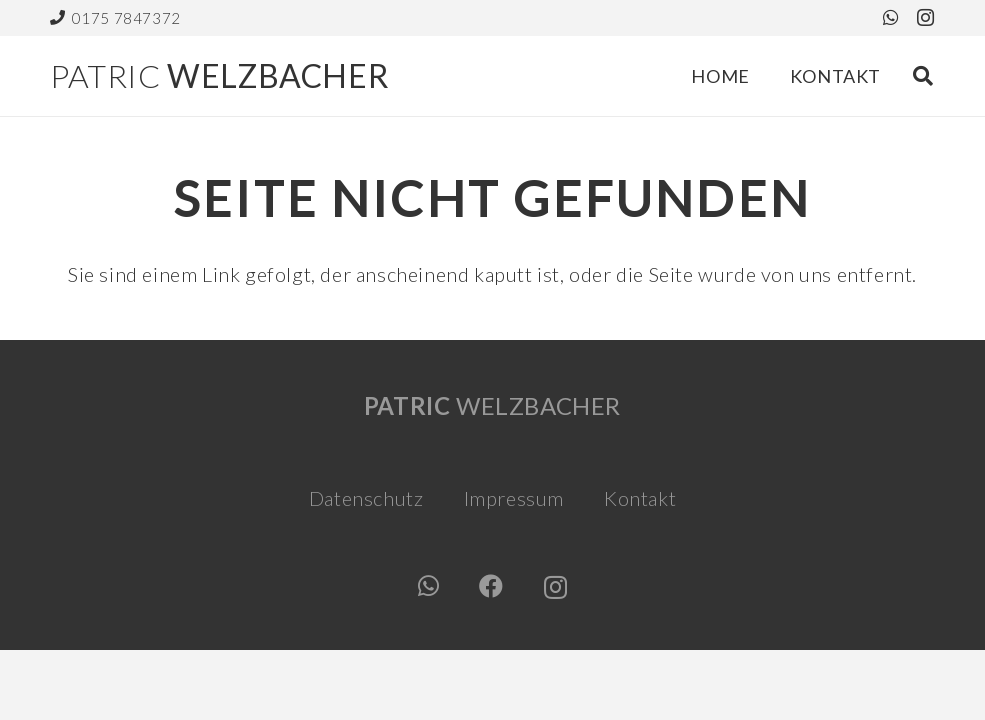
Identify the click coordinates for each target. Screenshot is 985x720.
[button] (923, 76)
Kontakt (640, 498)
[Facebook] (491, 586)
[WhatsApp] (891, 17)
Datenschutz (366, 498)
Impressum (514, 498)
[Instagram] (926, 18)
